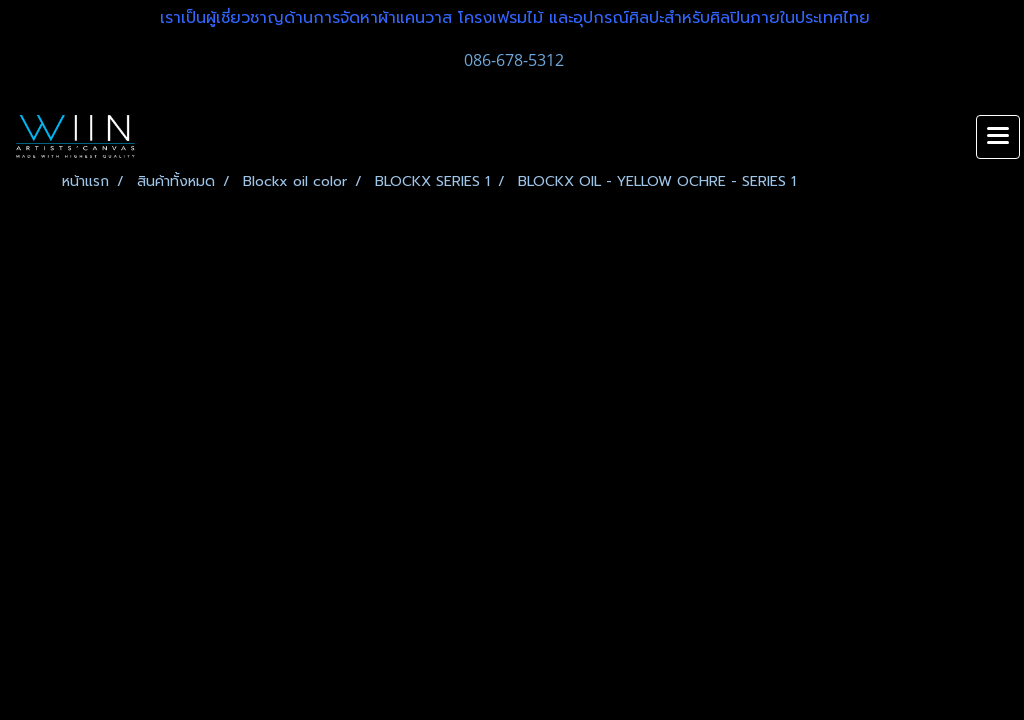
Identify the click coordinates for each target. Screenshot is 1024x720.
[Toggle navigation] (998, 137)
